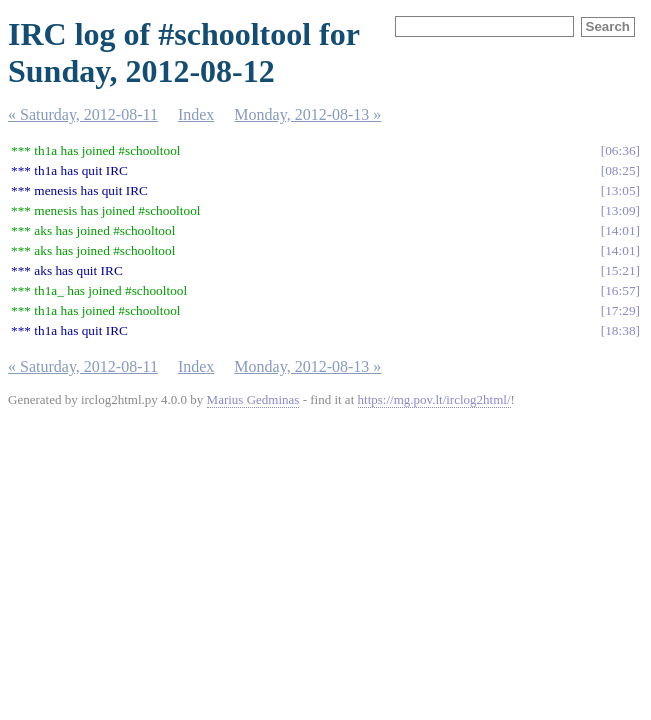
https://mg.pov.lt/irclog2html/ (434, 399)
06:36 (620, 150)
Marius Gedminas (253, 399)
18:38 (620, 330)
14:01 (620, 230)
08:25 (620, 170)
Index (196, 114)
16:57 (620, 290)
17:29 (620, 310)
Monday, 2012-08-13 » (307, 114)
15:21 (620, 270)
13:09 (620, 210)
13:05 (620, 190)
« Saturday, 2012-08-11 (83, 114)
